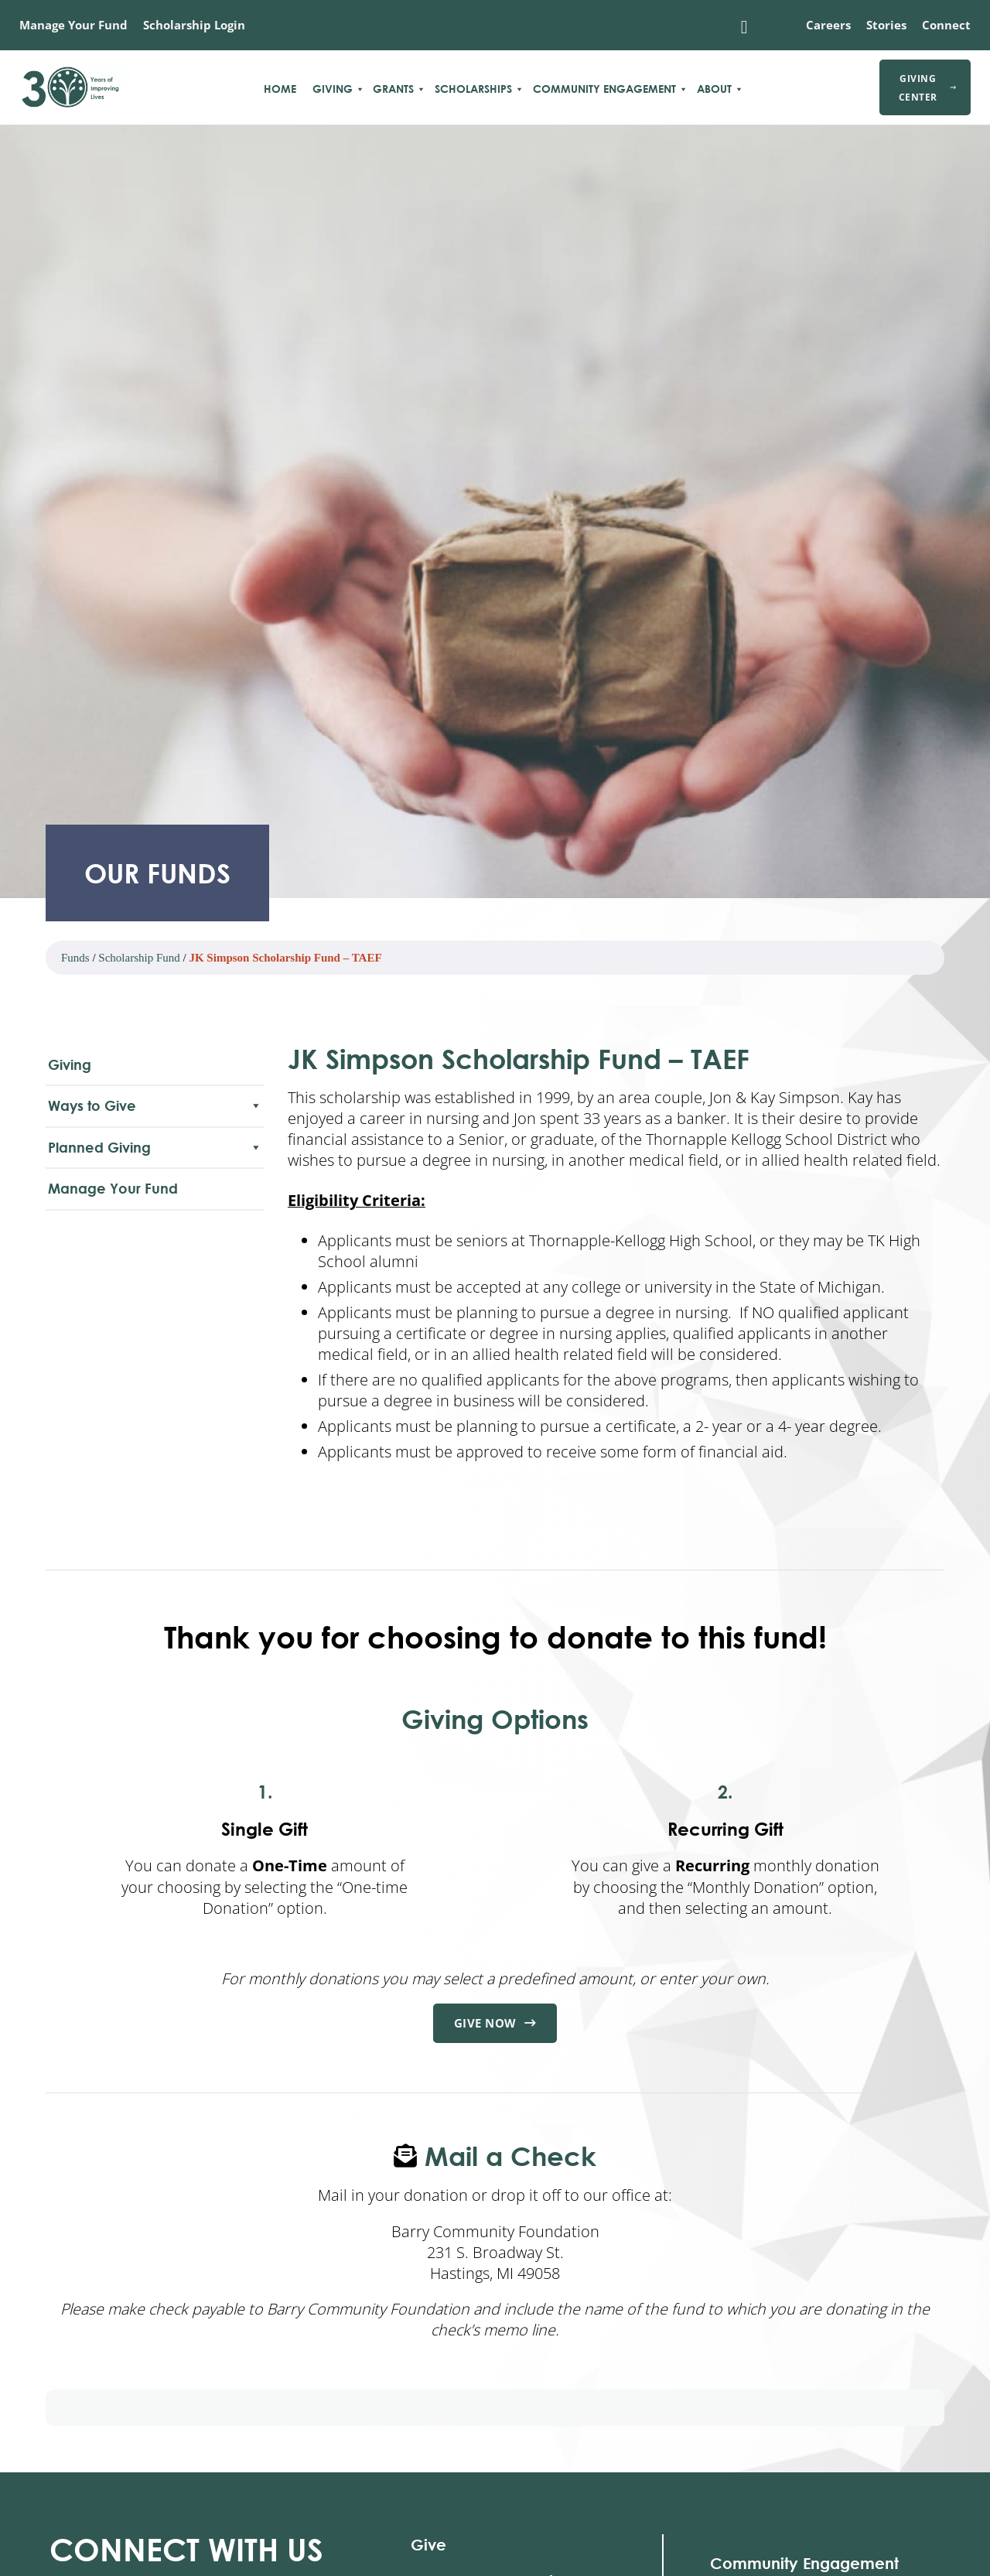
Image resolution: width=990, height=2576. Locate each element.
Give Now (495, 2023)
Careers (828, 24)
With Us (186, 2550)
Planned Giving (155, 1147)
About (714, 89)
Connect (946, 24)
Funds (75, 957)
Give (428, 2545)
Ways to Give (155, 1106)
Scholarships (473, 89)
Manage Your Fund (73, 24)
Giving (332, 89)
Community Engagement (604, 89)
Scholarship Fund (138, 957)
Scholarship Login (194, 24)
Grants (393, 89)
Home (280, 89)
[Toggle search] (744, 27)
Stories (886, 24)
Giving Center (927, 87)
